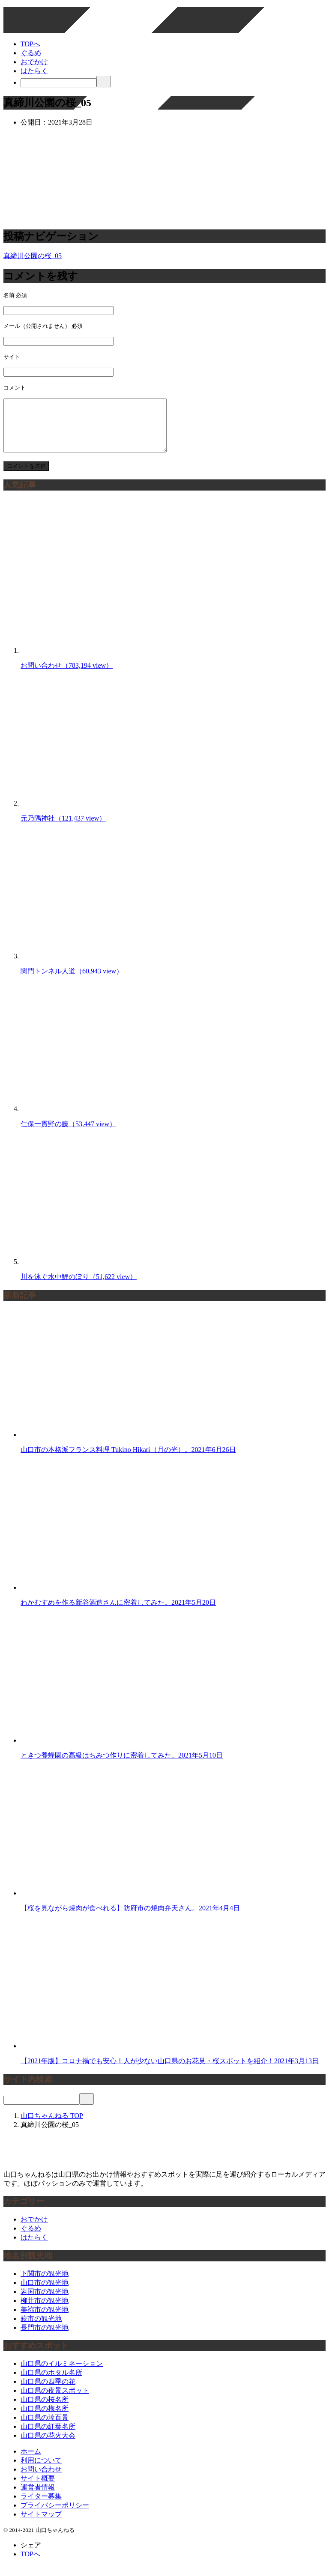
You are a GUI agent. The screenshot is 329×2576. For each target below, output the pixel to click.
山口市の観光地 (45, 2292)
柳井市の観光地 (45, 2310)
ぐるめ (31, 53)
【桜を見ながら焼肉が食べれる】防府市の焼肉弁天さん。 (130, 1918)
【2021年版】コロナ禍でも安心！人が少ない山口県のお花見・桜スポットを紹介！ (170, 2071)
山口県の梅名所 (45, 2418)
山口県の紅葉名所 (48, 2436)
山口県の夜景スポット (55, 2400)
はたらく (34, 70)
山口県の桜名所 (45, 2409)
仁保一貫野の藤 (68, 1134)
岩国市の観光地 (45, 2301)
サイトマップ (41, 2524)
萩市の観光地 (41, 2328)
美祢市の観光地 (45, 2319)
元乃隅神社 (63, 828)
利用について (41, 2470)
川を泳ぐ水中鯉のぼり (79, 1287)
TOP (52, 2126)
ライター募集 (41, 2506)
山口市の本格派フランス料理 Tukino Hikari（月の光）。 (128, 1460)
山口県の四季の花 (48, 2391)
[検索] (58, 82)
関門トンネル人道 (72, 981)
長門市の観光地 (45, 2337)
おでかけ (34, 61)
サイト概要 (38, 2488)
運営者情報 (38, 2497)
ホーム (31, 2461)
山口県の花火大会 (48, 2445)
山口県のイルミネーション (62, 2373)
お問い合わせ (67, 675)
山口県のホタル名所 (51, 2382)
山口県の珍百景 (45, 2427)
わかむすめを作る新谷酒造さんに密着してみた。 (118, 1612)
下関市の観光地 (45, 2283)
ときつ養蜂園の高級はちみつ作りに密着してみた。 (122, 1765)
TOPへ (30, 44)
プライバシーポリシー (55, 2515)
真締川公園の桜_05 (32, 255)
